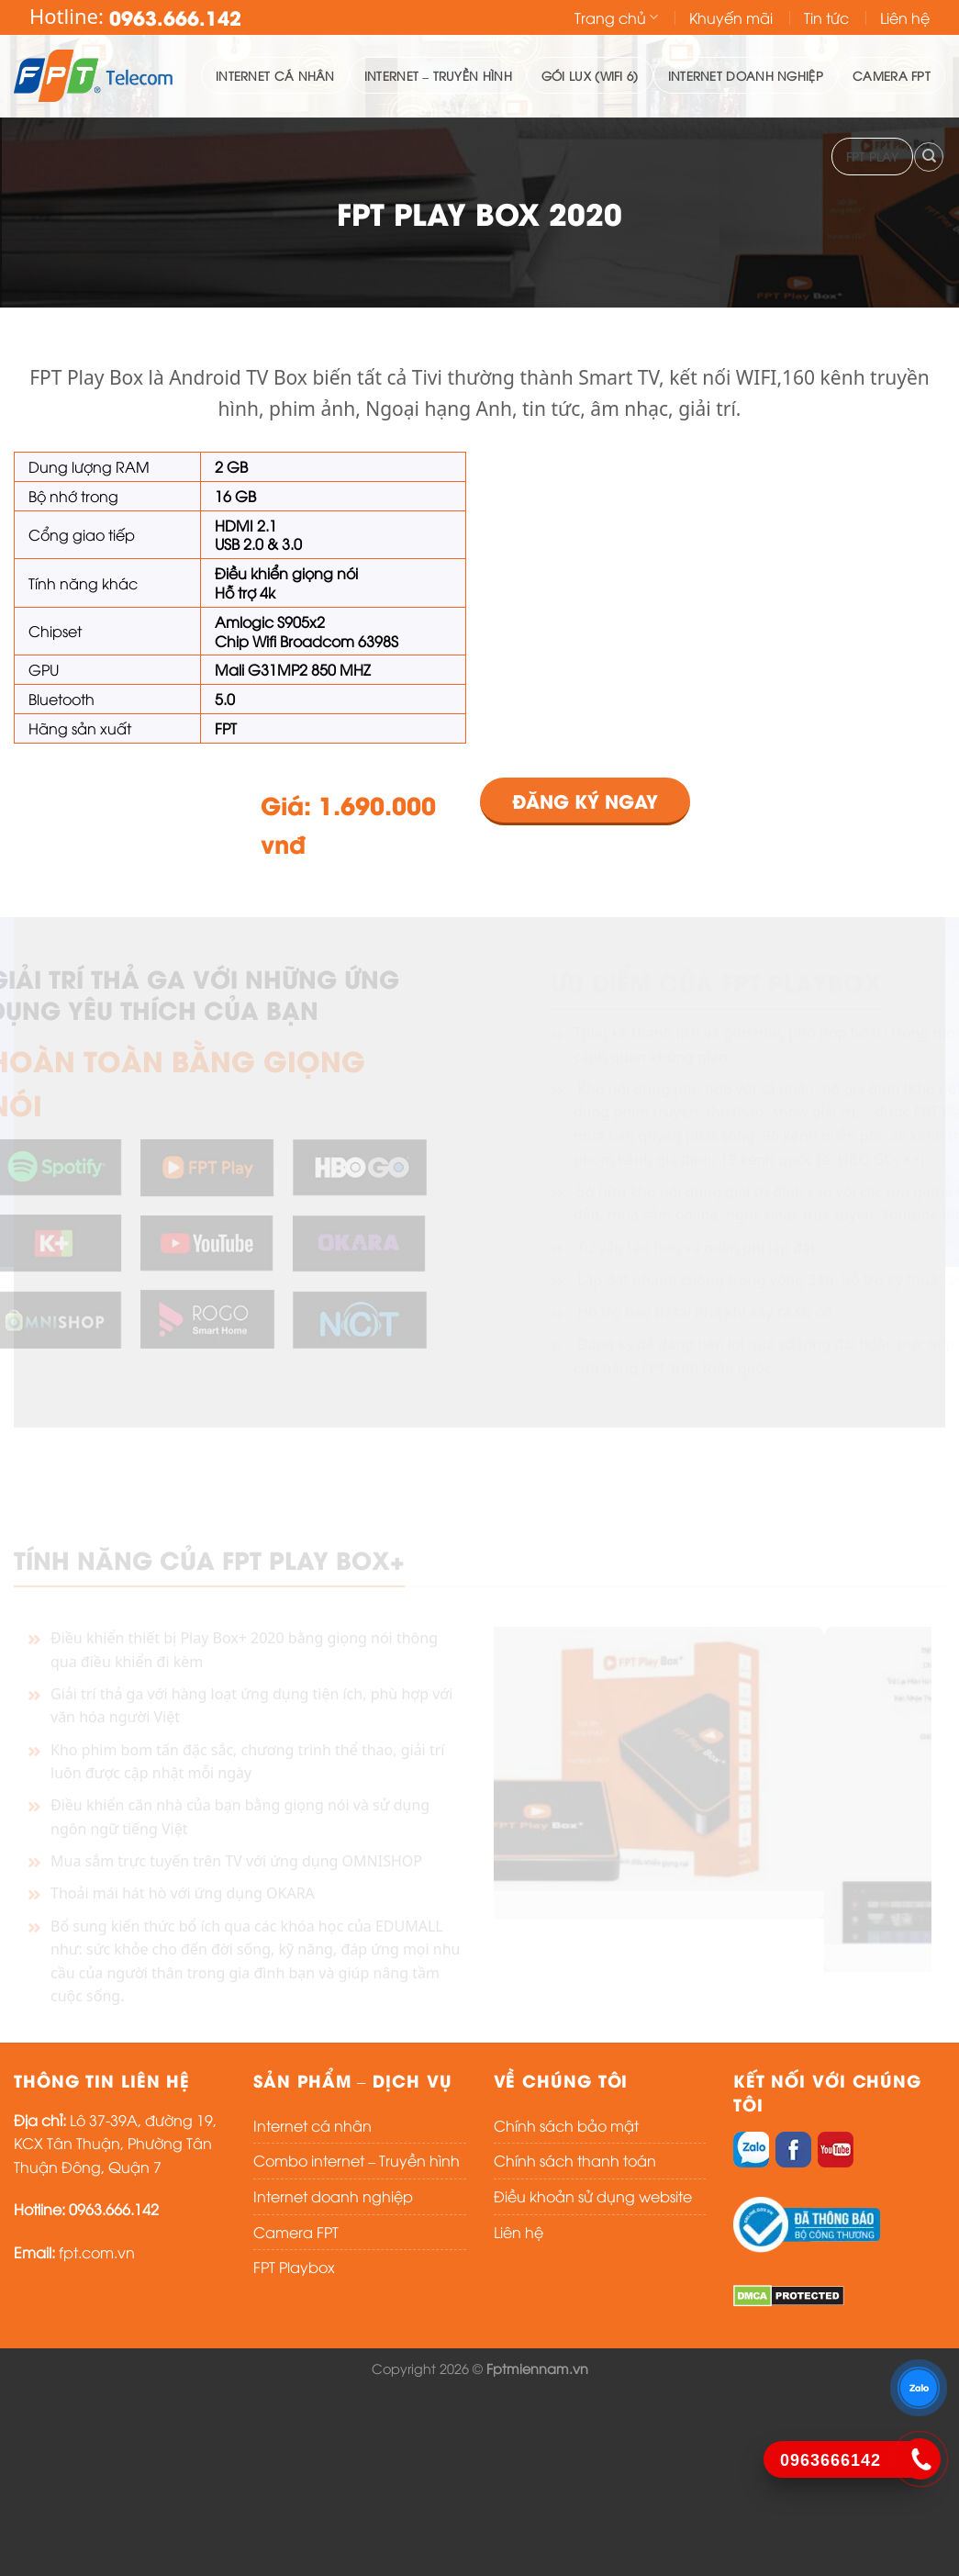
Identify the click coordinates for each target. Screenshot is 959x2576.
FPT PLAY (872, 156)
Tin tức (826, 17)
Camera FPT (892, 75)
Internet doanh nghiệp (745, 75)
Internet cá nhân (275, 75)
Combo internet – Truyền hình (356, 2160)
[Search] (928, 157)
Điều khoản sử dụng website (593, 2196)
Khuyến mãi (731, 17)
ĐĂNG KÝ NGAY (585, 800)
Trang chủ (616, 17)
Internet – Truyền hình (438, 75)
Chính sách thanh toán (575, 2160)
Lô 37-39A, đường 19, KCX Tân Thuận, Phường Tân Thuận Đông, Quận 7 (115, 2143)
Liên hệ (905, 17)
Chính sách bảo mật (566, 2125)
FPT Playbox (294, 2267)
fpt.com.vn (97, 2252)
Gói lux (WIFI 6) (590, 75)
